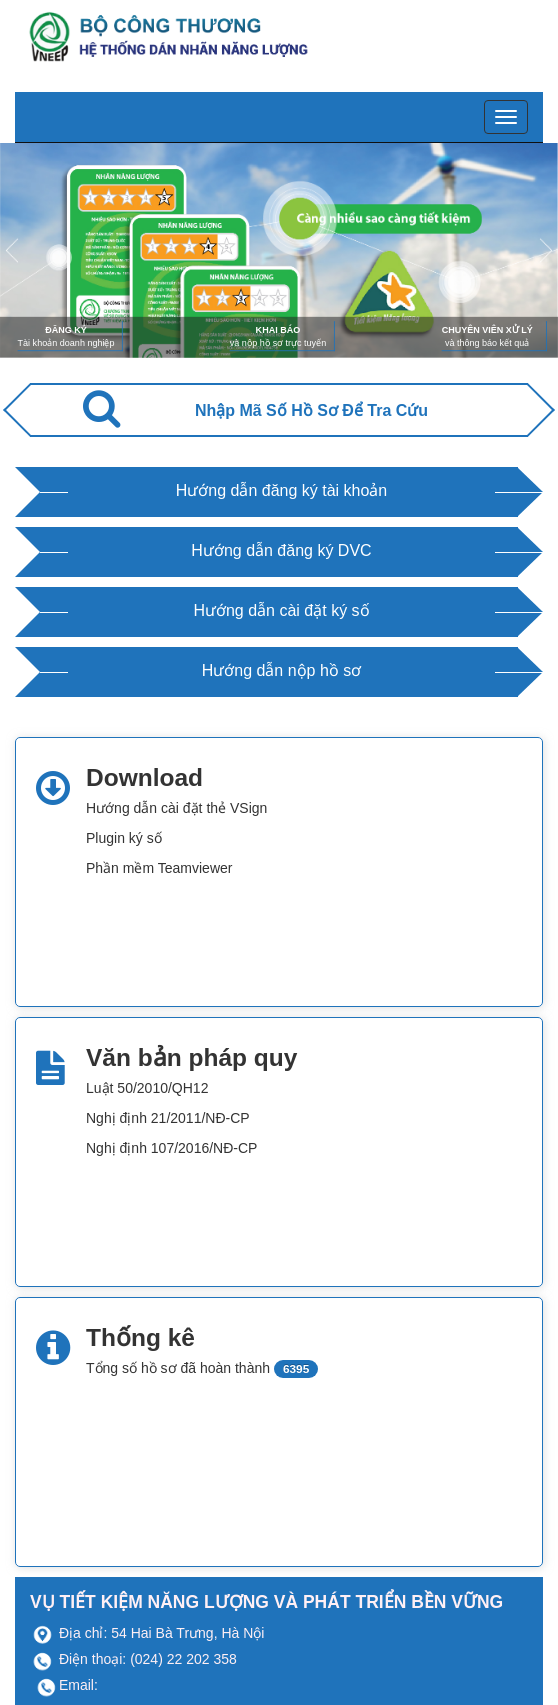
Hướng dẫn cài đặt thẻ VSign (176, 808)
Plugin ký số (124, 838)
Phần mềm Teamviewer (159, 868)
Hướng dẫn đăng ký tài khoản (282, 490)
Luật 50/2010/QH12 (147, 1088)
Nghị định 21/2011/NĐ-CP (168, 1118)
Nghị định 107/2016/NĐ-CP (171, 1148)
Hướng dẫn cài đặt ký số (281, 610)
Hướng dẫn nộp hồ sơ (282, 670)
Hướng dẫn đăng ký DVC (281, 550)
